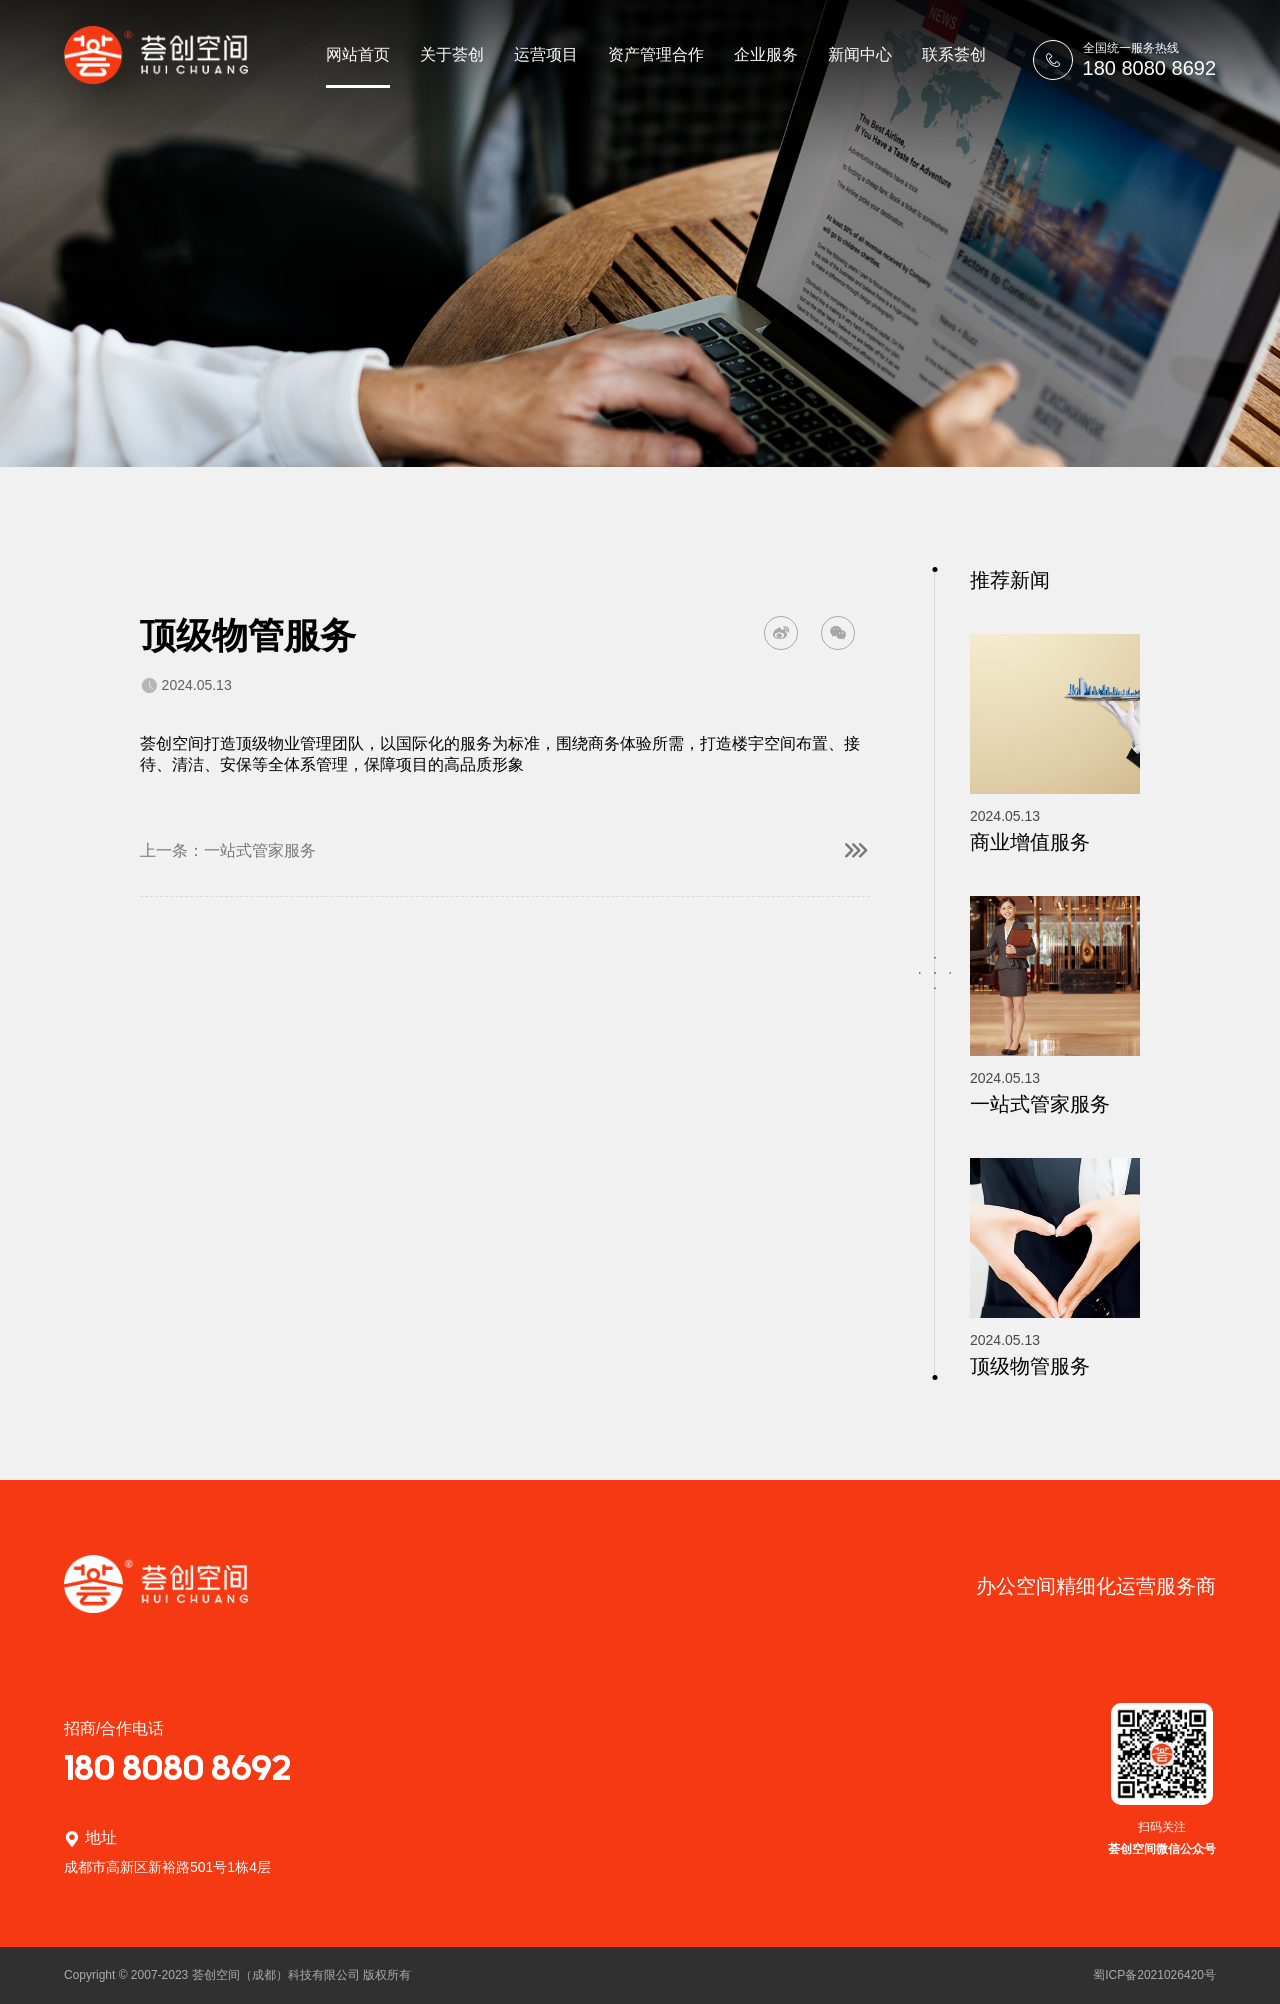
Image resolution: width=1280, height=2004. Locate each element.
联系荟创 (954, 54)
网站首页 (358, 54)
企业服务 (766, 54)
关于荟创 (452, 54)
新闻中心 (860, 54)
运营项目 (546, 54)
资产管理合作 (656, 54)
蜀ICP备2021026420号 (1154, 1975)
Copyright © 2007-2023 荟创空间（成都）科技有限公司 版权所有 (237, 1975)
